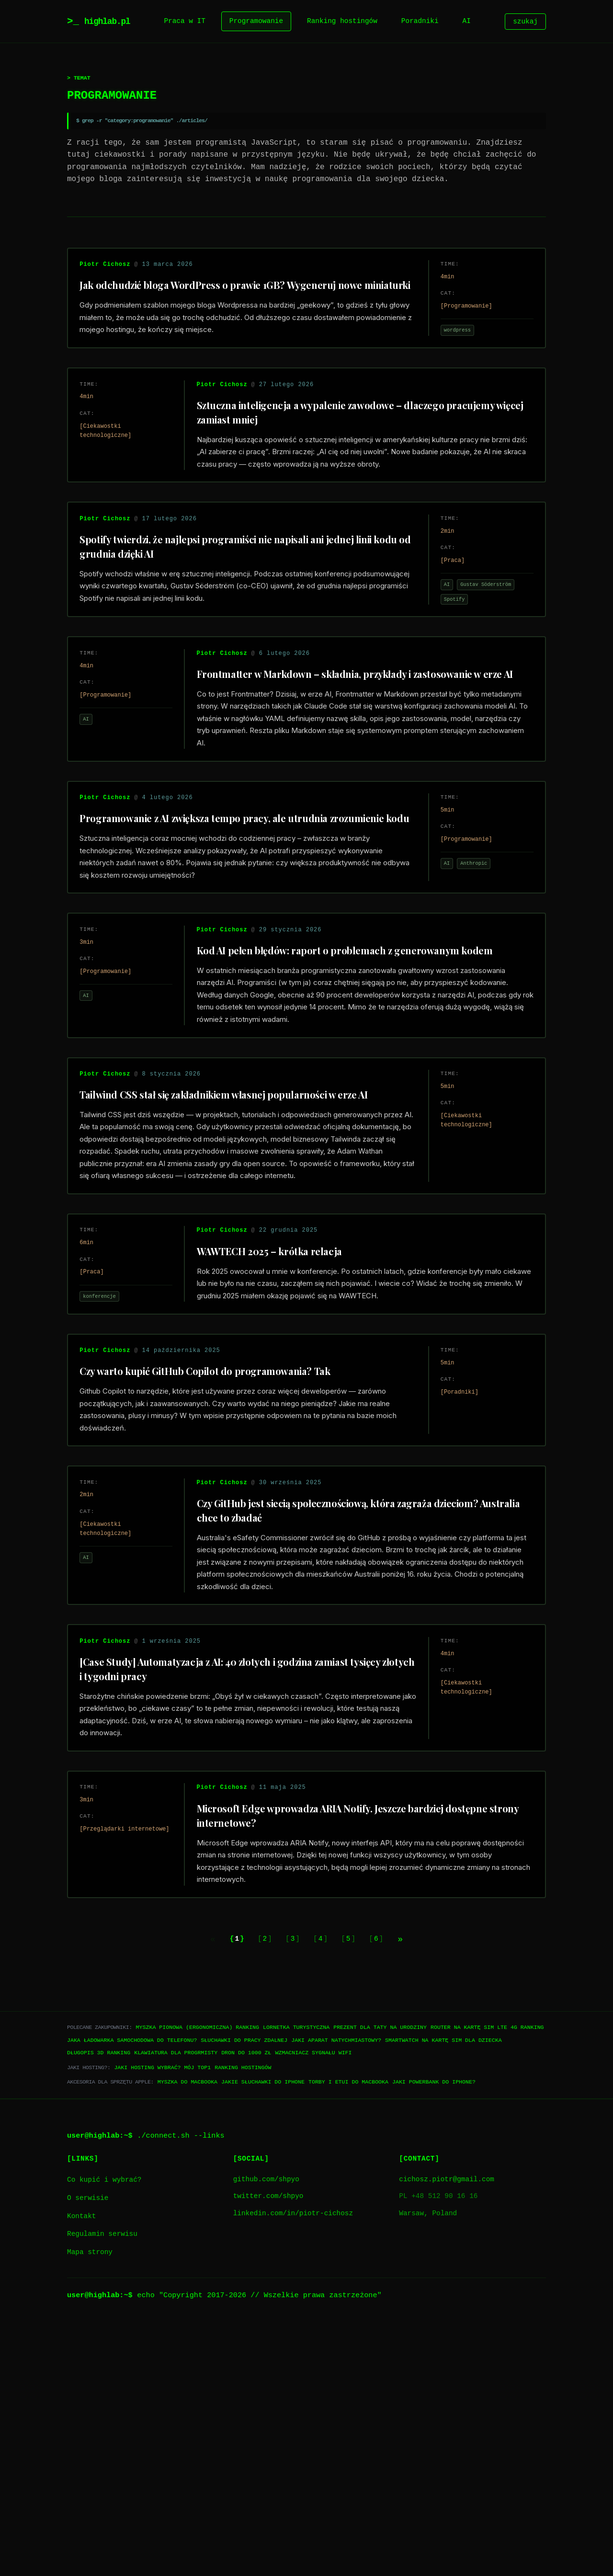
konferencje (107, 1481)
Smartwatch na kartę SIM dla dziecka (443, 2294)
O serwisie (87, 2453)
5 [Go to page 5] (356, 2193)
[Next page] (419, 2193)
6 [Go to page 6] (389, 2193)
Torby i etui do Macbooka (348, 2336)
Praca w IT (184, 21)
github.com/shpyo (266, 2434)
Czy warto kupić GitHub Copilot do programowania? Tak (236, 1570)
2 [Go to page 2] (257, 2193)
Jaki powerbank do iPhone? (434, 2336)
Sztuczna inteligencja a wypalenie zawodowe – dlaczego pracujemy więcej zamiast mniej (356, 448)
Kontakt (81, 2470)
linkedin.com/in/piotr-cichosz (293, 2468)
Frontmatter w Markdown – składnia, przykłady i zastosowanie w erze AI (338, 747)
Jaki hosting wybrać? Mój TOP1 (162, 2321)
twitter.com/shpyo (268, 2451)
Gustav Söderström (478, 636)
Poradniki (420, 21)
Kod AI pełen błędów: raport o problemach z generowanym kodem (365, 1083)
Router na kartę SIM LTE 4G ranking (487, 2282)
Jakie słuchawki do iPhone (263, 2336)
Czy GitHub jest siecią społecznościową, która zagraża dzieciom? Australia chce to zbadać (350, 1725)
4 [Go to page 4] (323, 2193)
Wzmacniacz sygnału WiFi (313, 2307)
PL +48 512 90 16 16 (438, 2451)
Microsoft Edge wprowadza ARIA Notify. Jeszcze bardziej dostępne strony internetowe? (358, 2060)
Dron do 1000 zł (246, 2307)
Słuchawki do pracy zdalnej (244, 2294)
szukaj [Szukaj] (525, 21)
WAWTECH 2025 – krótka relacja (298, 1435)
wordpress (449, 337)
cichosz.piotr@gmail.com (446, 2434)
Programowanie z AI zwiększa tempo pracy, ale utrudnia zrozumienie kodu (234, 921)
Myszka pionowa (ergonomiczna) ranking (197, 2282)
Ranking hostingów (342, 21)
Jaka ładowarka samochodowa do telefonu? (132, 2294)
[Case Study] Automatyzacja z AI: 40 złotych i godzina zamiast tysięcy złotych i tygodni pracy (224, 1898)
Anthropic (466, 960)
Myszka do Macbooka (187, 2336)
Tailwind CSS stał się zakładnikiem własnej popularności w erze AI (239, 1256)
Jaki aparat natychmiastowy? (336, 2294)
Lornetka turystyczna (296, 2282)
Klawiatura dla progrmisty (175, 2307)
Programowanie (256, 21)
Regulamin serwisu (102, 2489)
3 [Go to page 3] (290, 2193)
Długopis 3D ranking (98, 2307)
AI (467, 21)
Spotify (446, 651)
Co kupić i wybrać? (104, 2434)
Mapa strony (90, 2506)
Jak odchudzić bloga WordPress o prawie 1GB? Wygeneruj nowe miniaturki (237, 299)
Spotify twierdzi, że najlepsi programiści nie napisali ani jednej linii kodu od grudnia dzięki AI (233, 597)
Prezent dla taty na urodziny (380, 2282)
